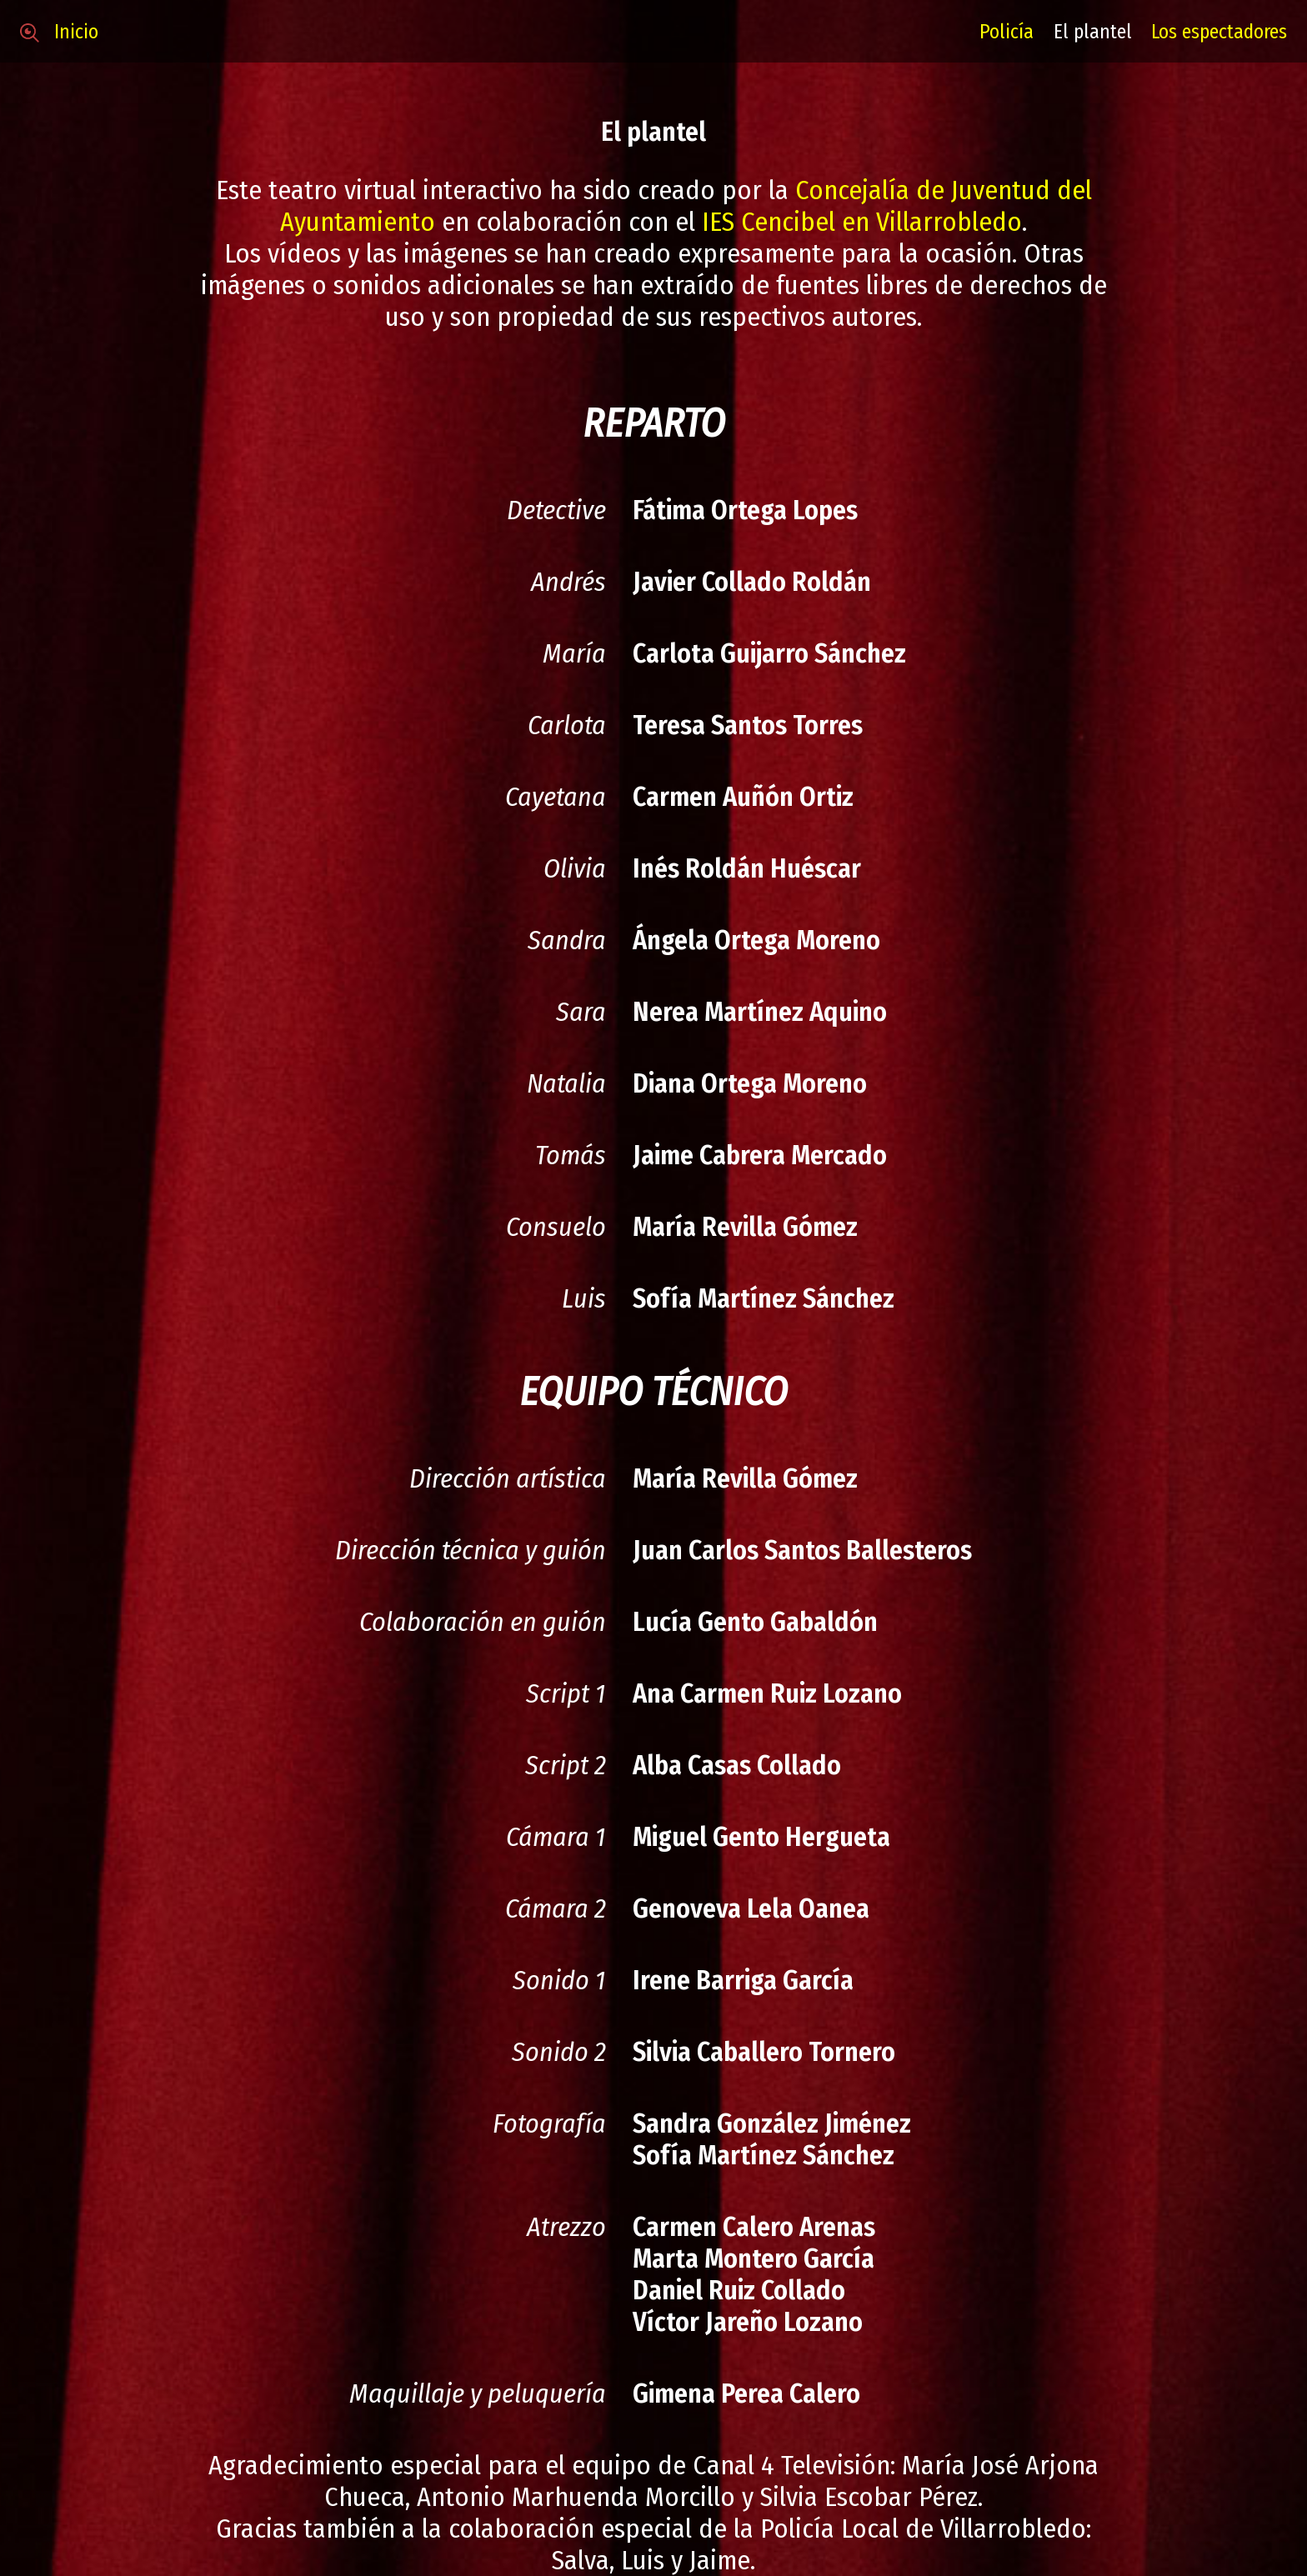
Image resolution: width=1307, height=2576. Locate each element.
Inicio (59, 31)
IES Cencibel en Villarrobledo (862, 222)
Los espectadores (1219, 31)
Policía (1006, 31)
